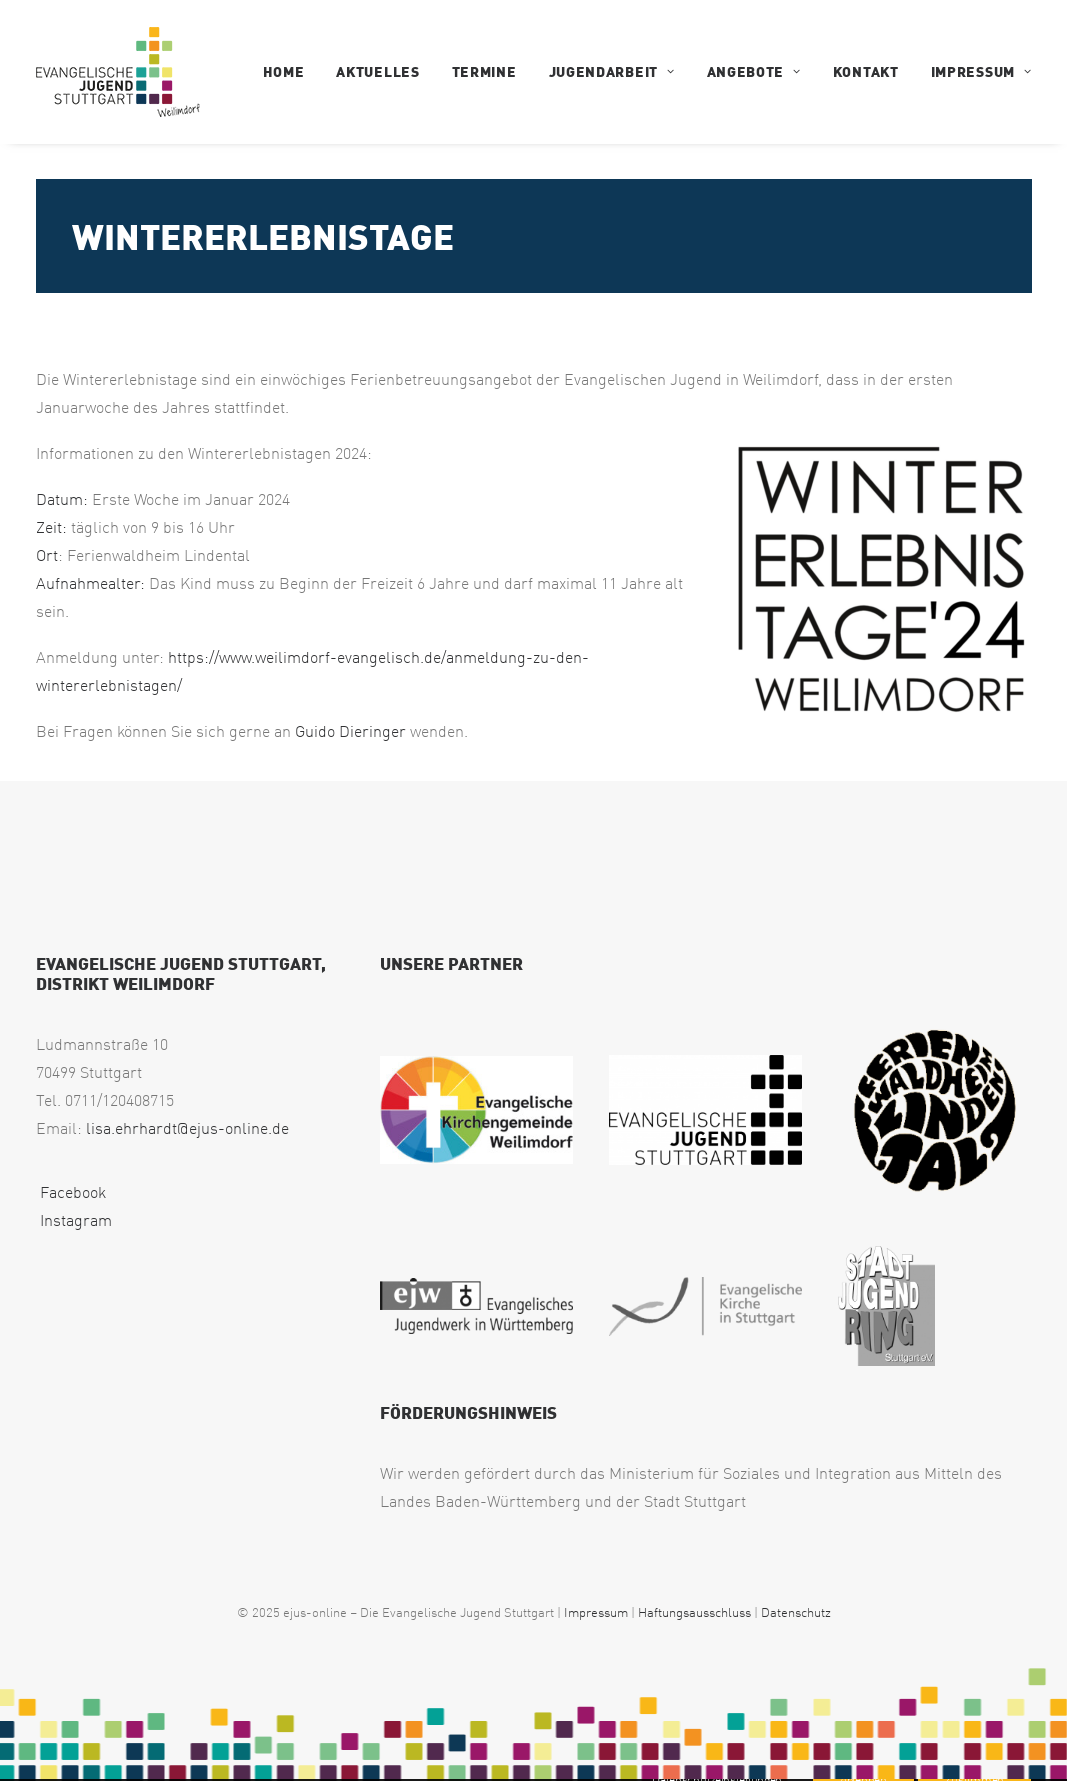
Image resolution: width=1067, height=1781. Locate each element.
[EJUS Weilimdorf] (118, 72)
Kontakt (866, 71)
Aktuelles (377, 71)
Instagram (74, 1220)
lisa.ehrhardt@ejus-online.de (187, 1128)
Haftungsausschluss (694, 1612)
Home (284, 71)
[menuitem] (291, 72)
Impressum (981, 71)
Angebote (754, 71)
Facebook (71, 1192)
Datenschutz (796, 1612)
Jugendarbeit (612, 71)
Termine (484, 71)
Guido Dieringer (350, 731)
